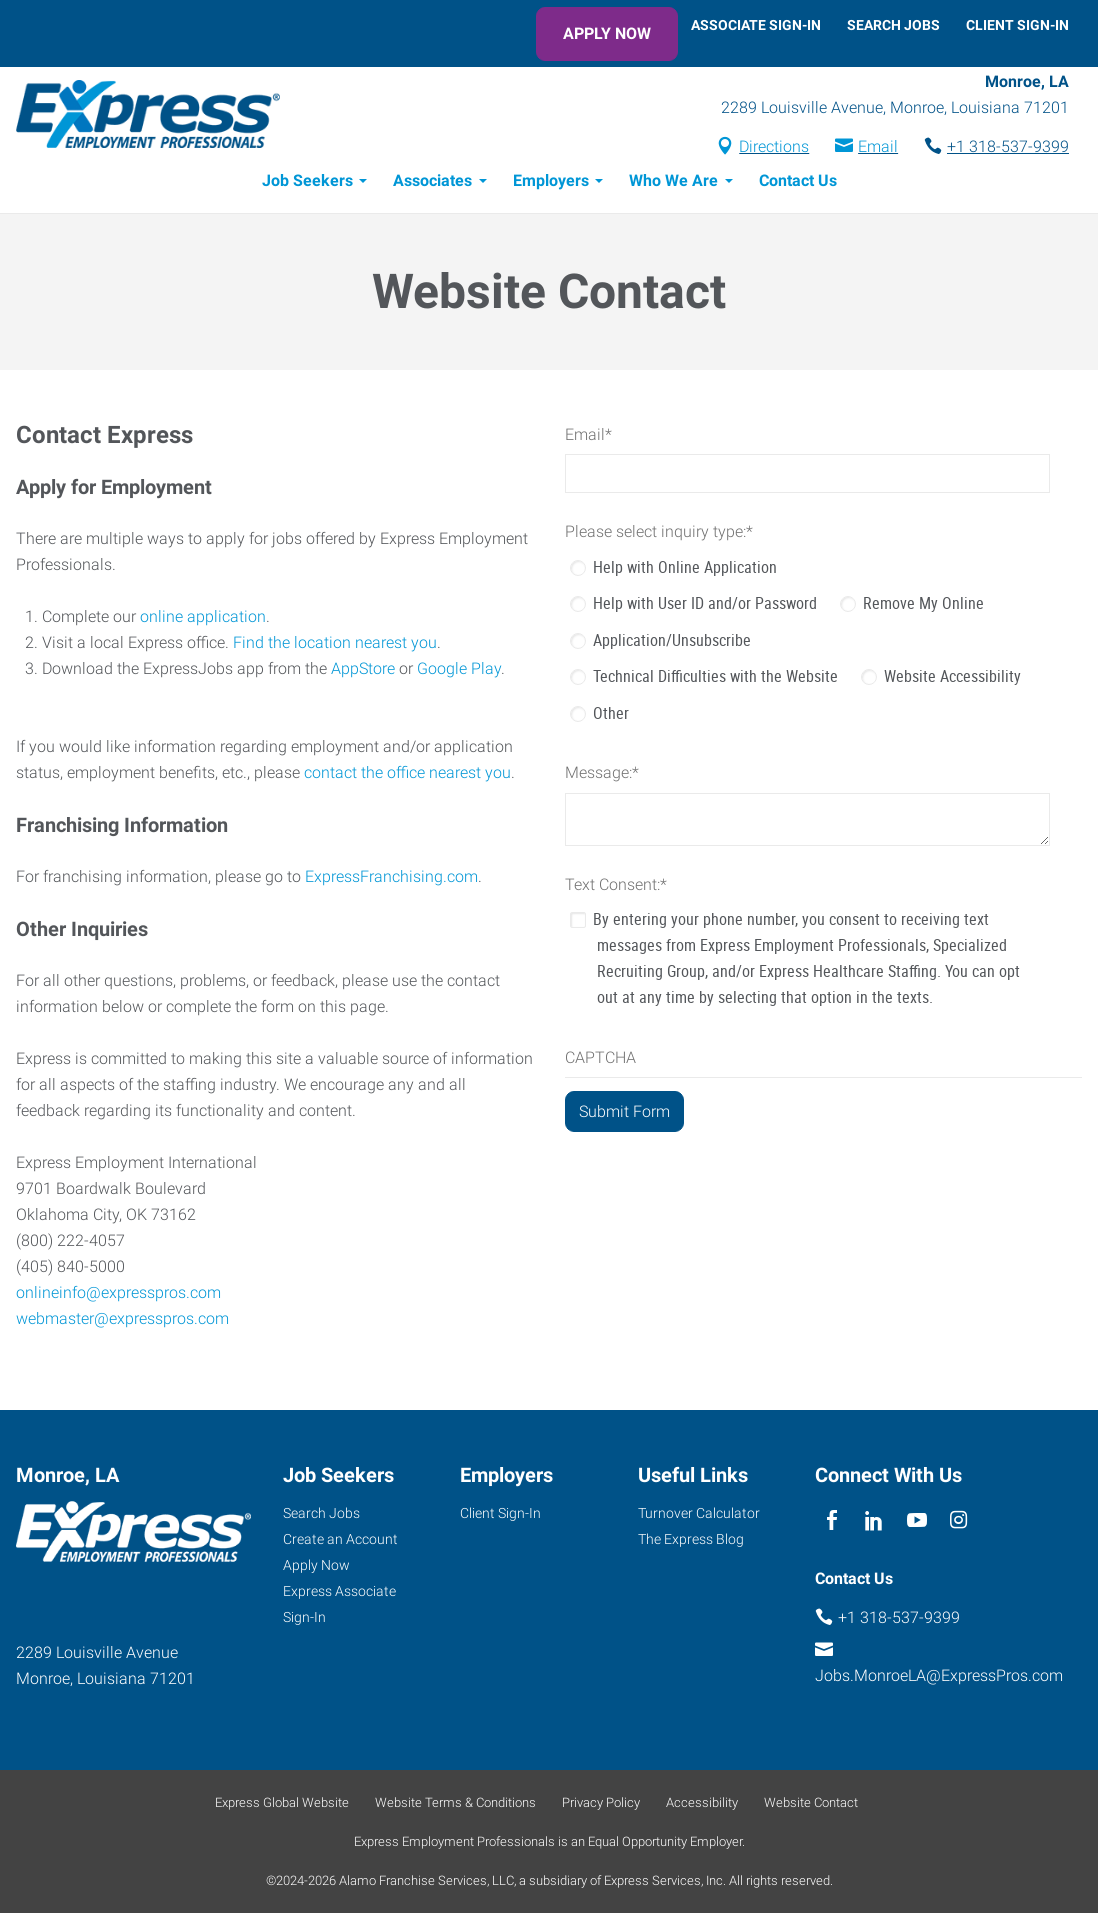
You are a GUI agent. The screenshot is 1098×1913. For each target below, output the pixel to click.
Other (611, 713)
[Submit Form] (624, 1111)
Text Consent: (616, 884)
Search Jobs (893, 25)
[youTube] (916, 1520)
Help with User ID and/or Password (705, 603)
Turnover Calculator (699, 1513)
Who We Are (673, 180)
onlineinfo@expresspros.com (118, 1292)
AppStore (363, 668)
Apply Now (607, 33)
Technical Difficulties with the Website (715, 676)
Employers (551, 180)
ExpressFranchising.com (391, 876)
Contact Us (798, 180)
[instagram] (958, 1520)
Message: (602, 772)
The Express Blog (691, 1539)
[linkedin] (874, 1520)
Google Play (459, 668)
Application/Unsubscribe (672, 640)
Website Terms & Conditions (455, 1802)
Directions (774, 146)
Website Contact (811, 1802)
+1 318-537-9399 (1008, 146)
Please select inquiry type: (659, 531)
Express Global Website (282, 1802)
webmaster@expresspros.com (122, 1318)
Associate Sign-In (756, 25)
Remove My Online (923, 603)
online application (203, 616)
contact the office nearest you (407, 772)
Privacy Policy (601, 1802)
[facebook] (831, 1520)
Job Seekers (307, 180)
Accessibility (702, 1802)
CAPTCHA (600, 1057)
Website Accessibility (952, 676)
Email (878, 146)
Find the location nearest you (335, 642)
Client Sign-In (1017, 25)
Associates (432, 180)
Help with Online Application (685, 567)
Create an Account (340, 1539)
